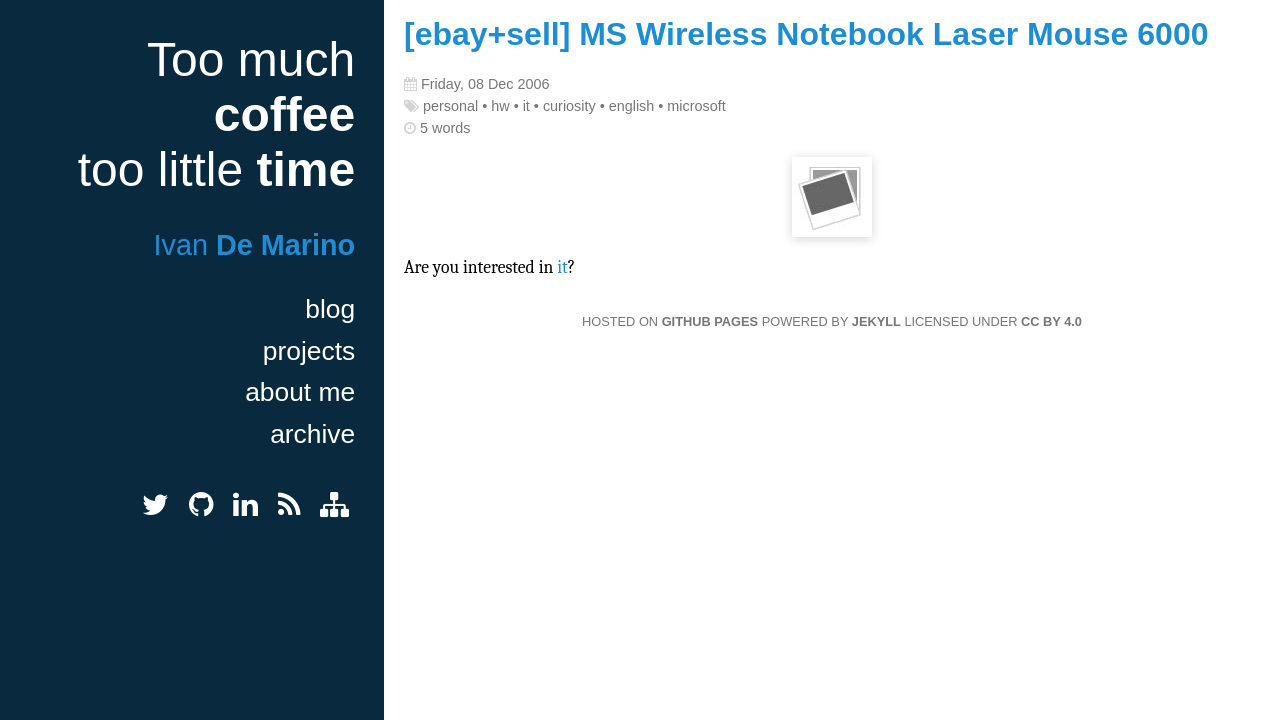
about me (300, 392)
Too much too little (216, 114)
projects (309, 351)
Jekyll (876, 321)
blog (330, 309)
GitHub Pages (710, 321)
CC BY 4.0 (1051, 321)
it (562, 267)
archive (312, 434)
